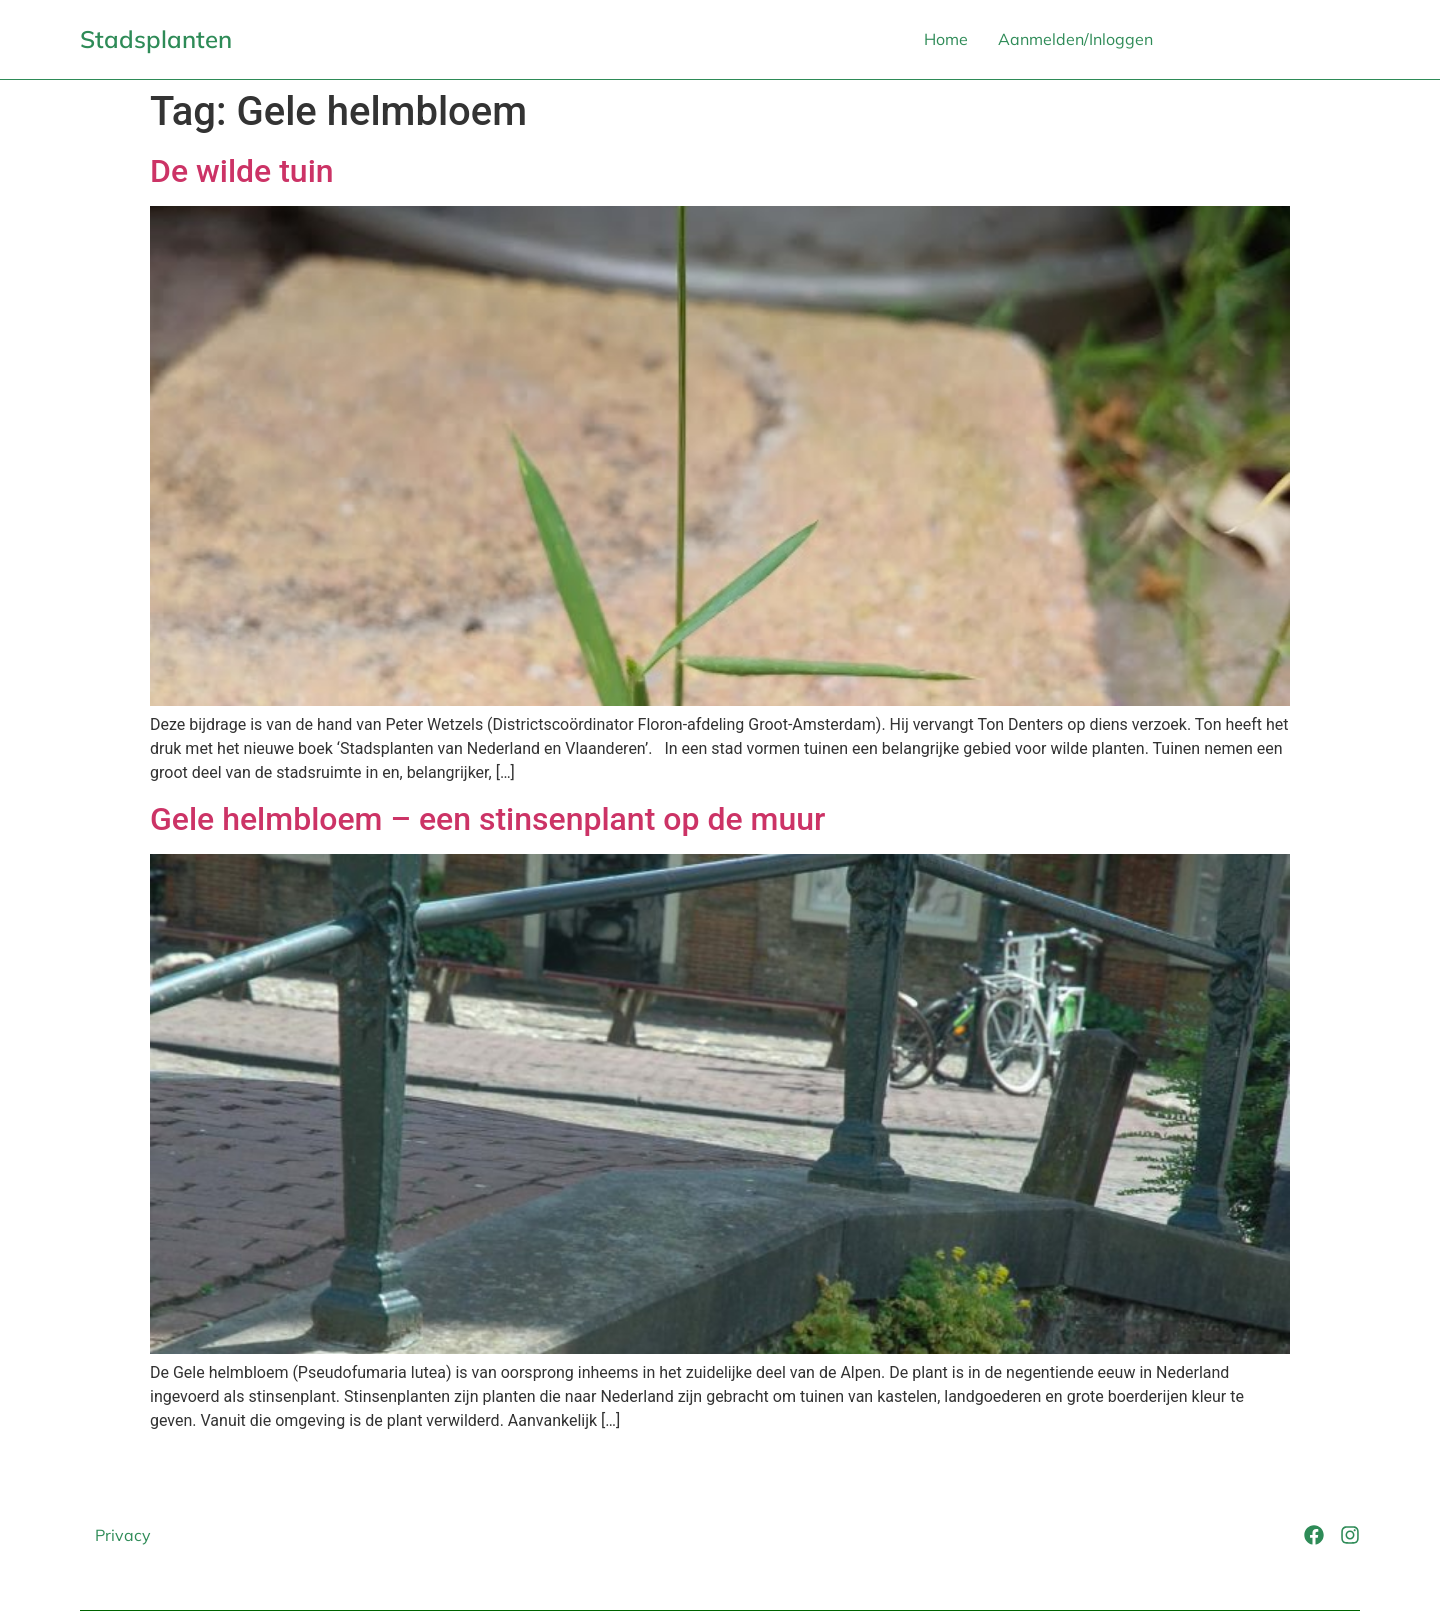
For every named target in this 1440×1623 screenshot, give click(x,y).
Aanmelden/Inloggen (1075, 39)
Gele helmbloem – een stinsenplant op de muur (487, 819)
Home (946, 39)
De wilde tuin (242, 171)
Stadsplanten (156, 39)
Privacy (123, 1535)
